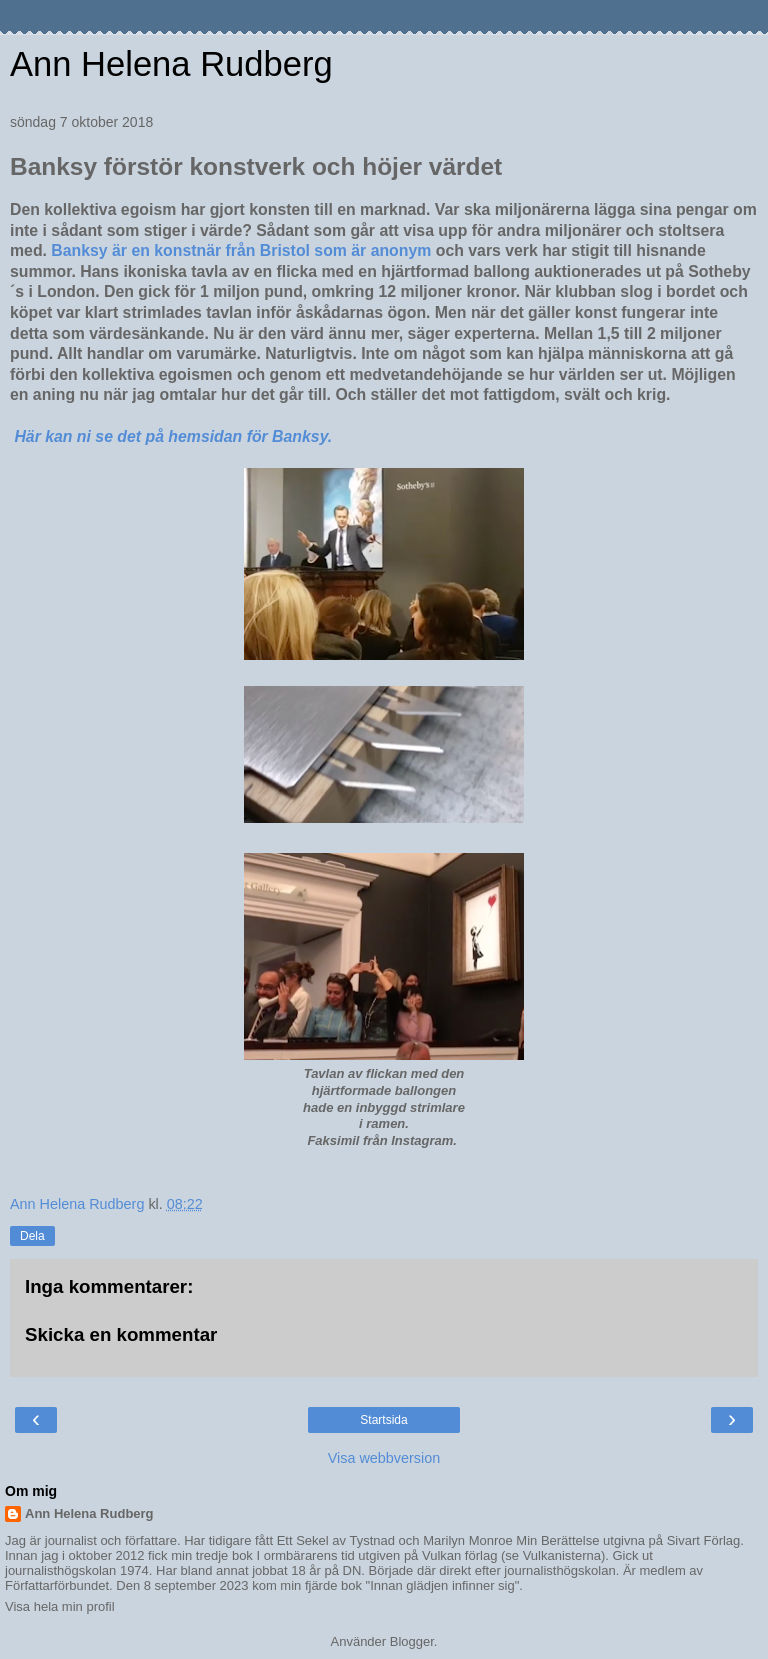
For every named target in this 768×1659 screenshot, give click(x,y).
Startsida (383, 1420)
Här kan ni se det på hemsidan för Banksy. (175, 436)
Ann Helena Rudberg (171, 64)
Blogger (412, 1641)
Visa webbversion (384, 1458)
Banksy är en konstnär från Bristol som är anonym (243, 250)
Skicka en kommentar (121, 1334)
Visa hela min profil (60, 1606)
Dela (32, 1236)
